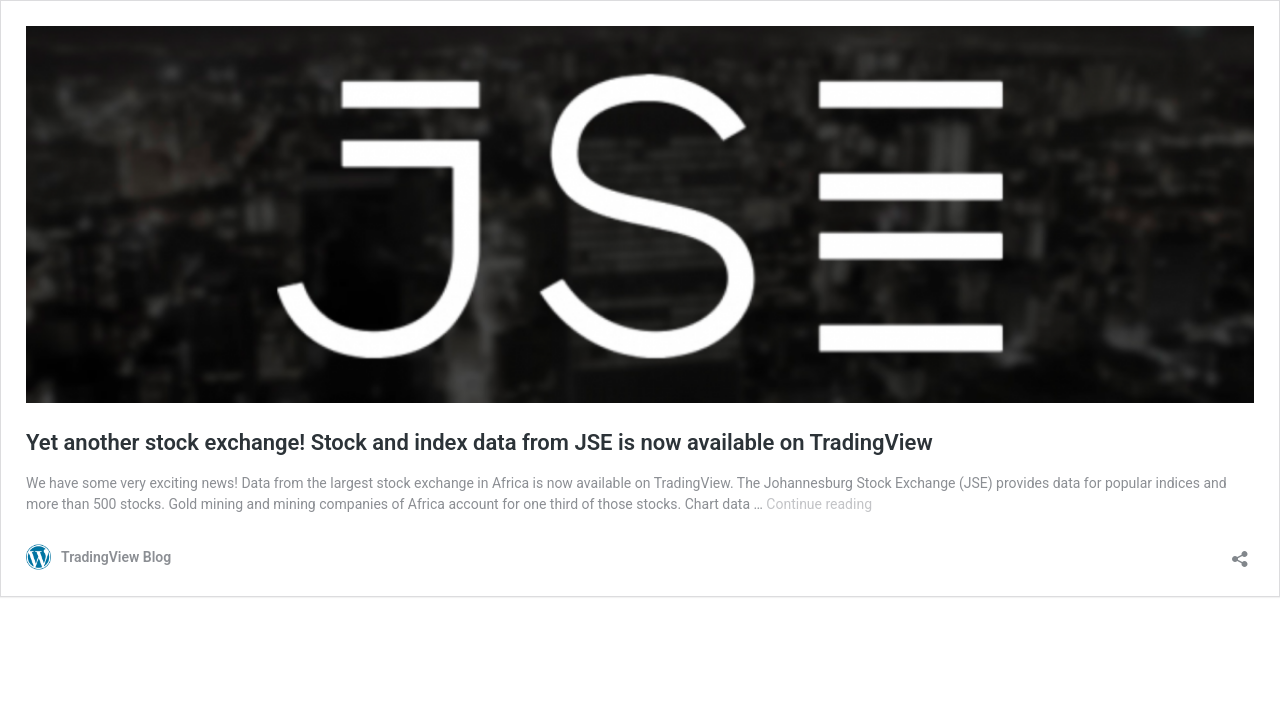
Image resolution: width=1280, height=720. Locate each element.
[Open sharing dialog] (1240, 552)
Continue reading (819, 504)
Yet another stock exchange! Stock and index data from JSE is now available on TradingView (479, 442)
